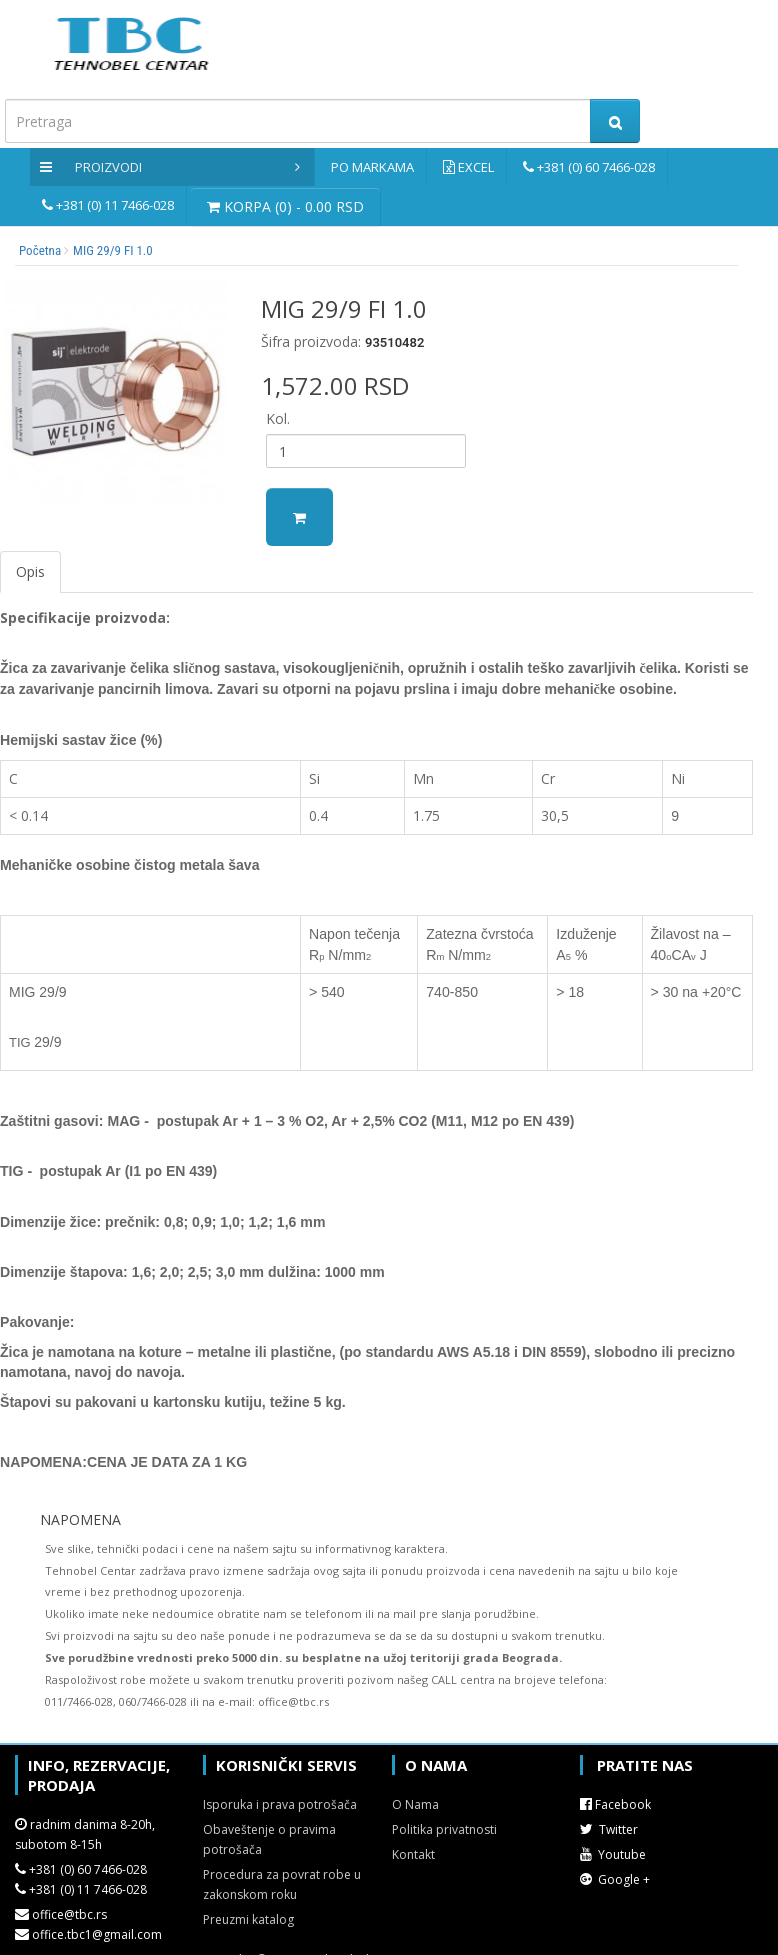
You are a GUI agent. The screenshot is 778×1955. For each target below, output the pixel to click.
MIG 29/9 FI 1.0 (113, 250)
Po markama (372, 167)
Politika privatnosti (444, 1829)
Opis (30, 571)
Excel (476, 167)
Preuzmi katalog (248, 1919)
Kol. (278, 418)
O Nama (415, 1804)
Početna (40, 250)
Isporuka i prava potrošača (280, 1804)
